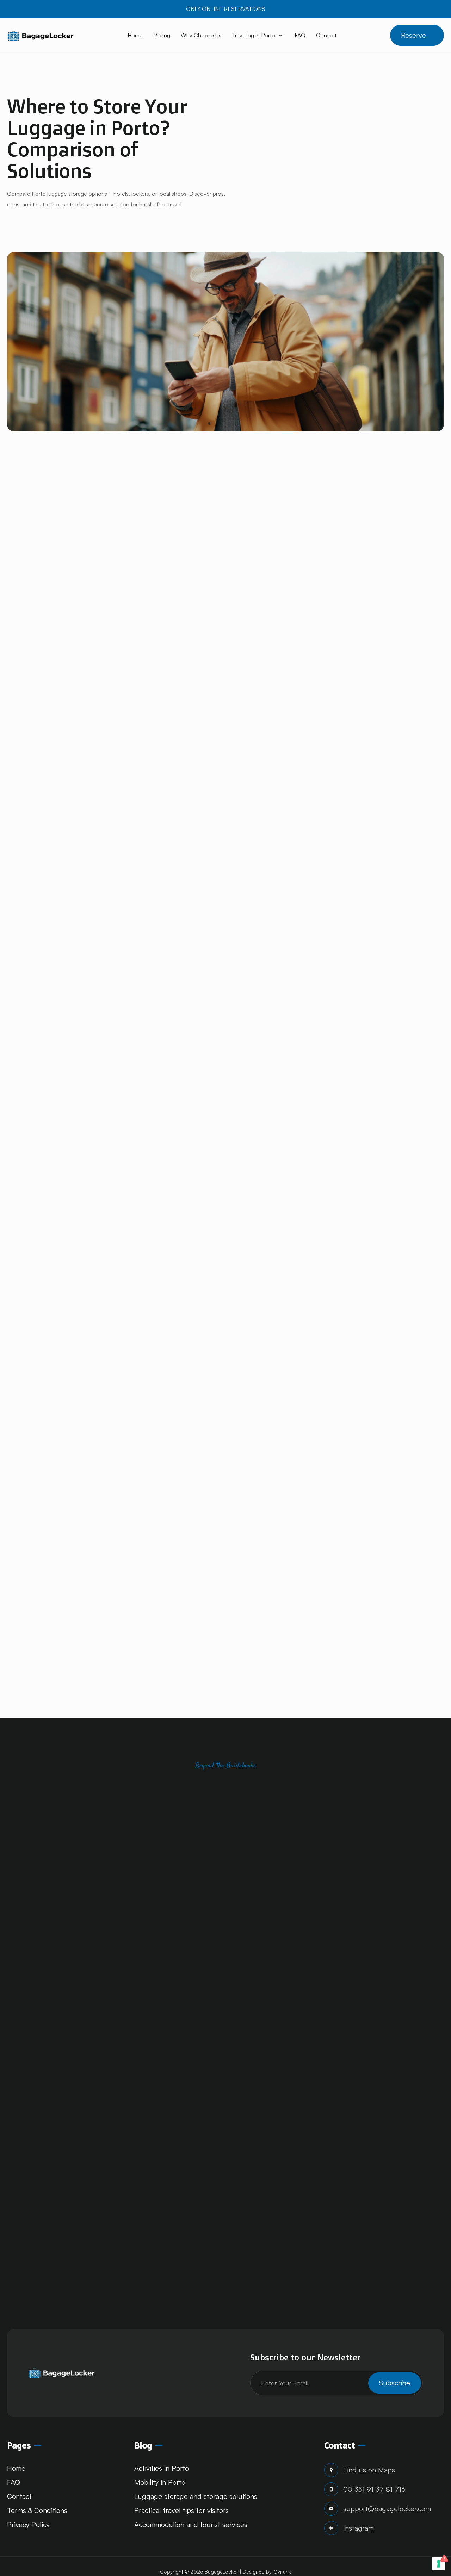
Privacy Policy (28, 2524)
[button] (258, 35)
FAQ (300, 35)
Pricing (161, 35)
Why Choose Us (201, 35)
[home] (40, 35)
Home (135, 35)
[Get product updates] (336, 2383)
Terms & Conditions (37, 2510)
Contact (326, 35)
